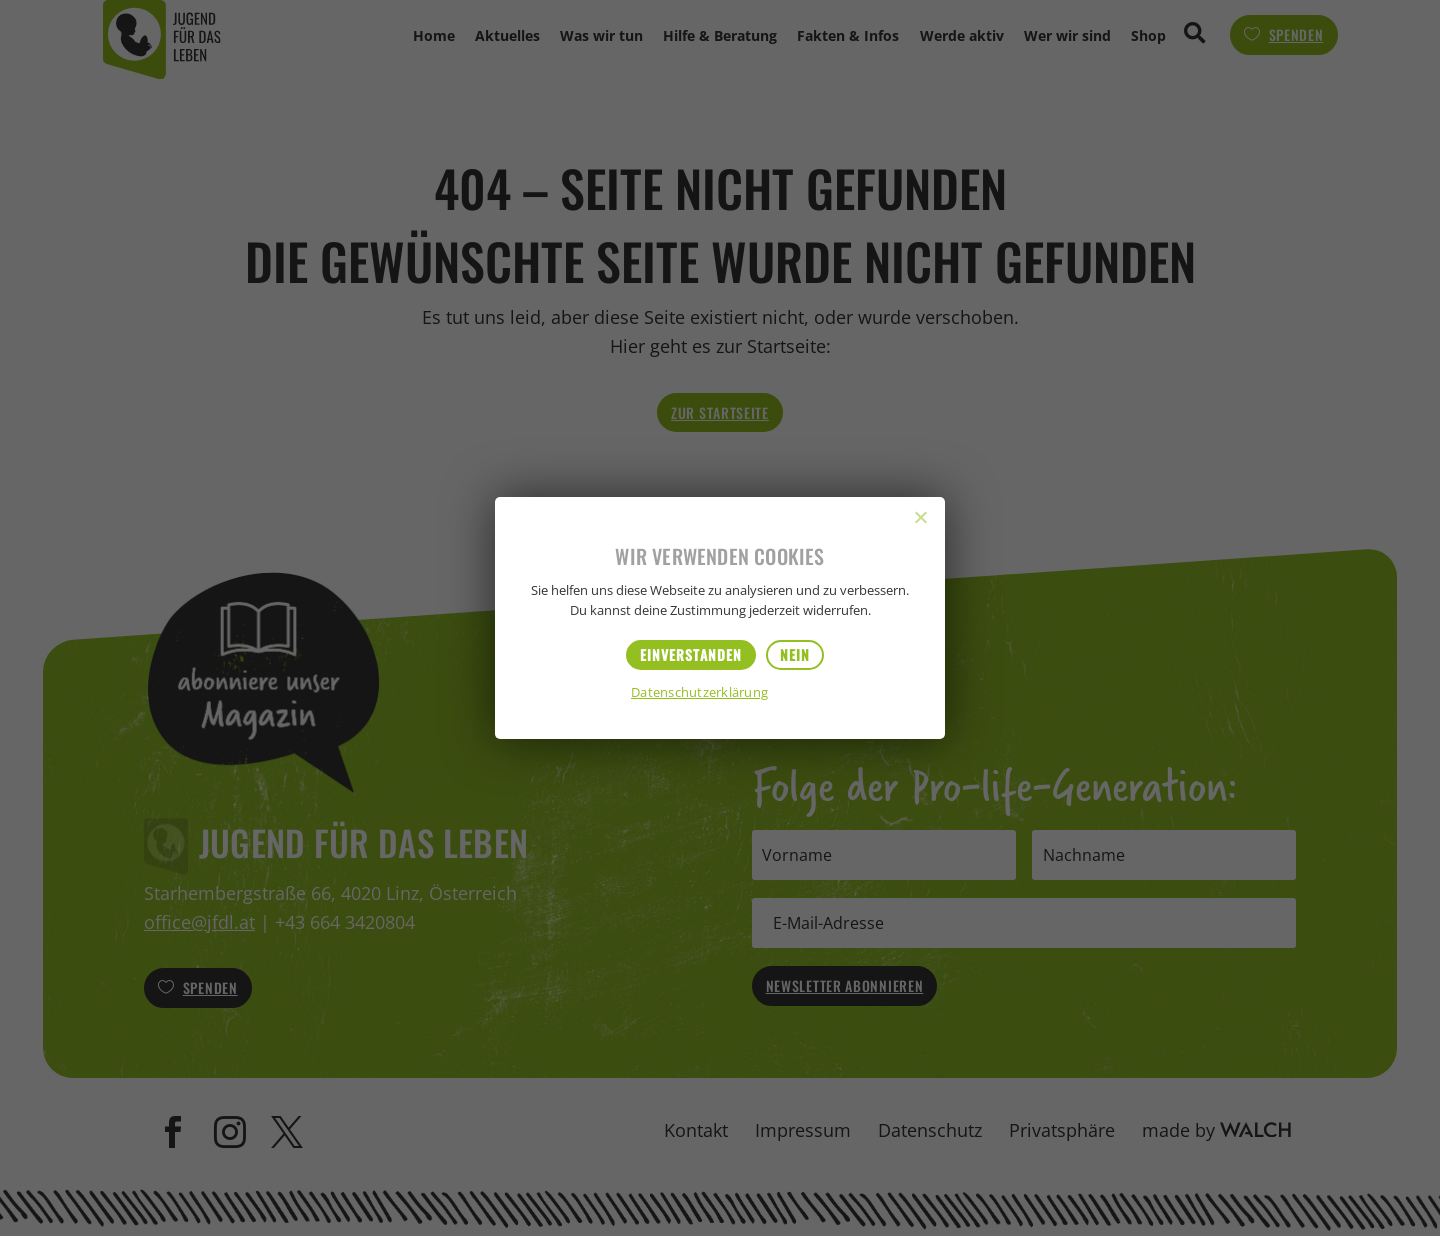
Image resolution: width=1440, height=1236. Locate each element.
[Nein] (920, 517)
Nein (795, 654)
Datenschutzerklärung (699, 693)
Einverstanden (691, 654)
